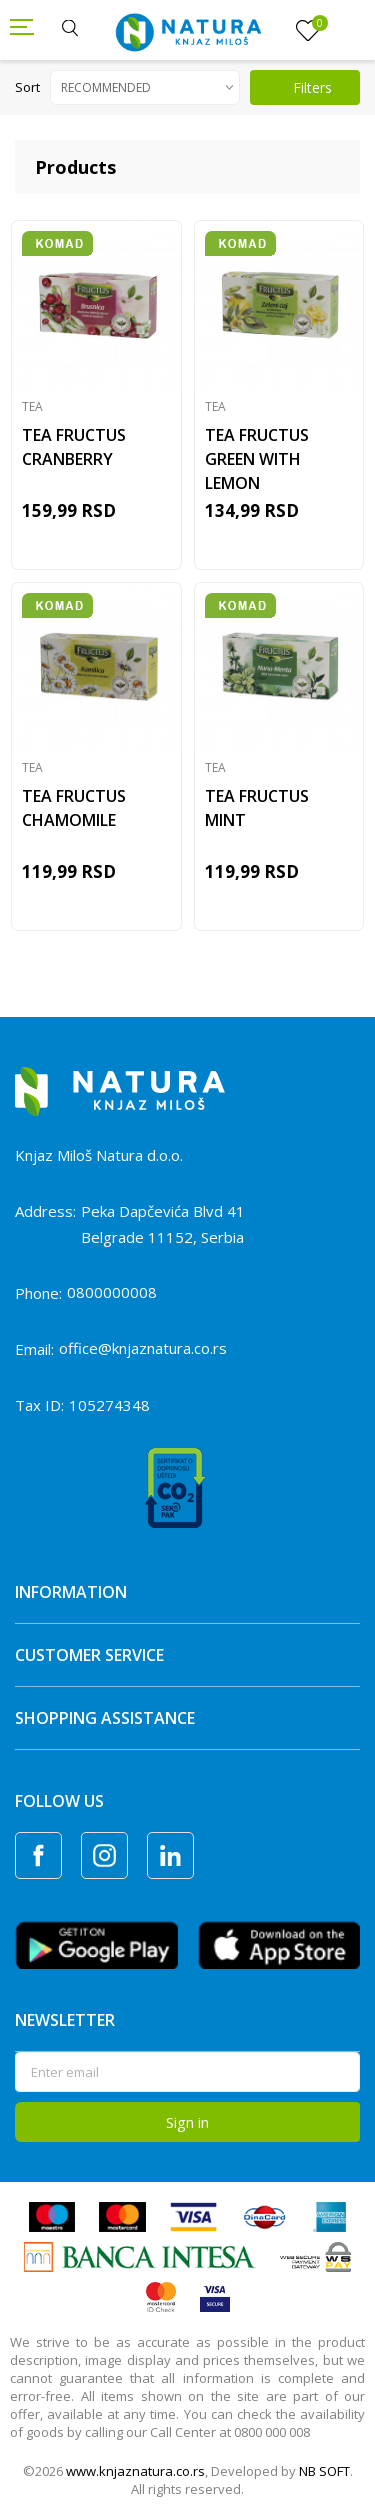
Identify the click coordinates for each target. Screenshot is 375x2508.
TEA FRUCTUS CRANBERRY (74, 447)
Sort (27, 87)
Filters (301, 87)
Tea (32, 406)
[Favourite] (308, 31)
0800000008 (112, 1292)
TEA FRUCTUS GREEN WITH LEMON (257, 459)
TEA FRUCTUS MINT (257, 808)
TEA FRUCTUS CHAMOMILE (74, 808)
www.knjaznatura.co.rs (135, 2471)
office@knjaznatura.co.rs (143, 1348)
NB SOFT (324, 2471)
